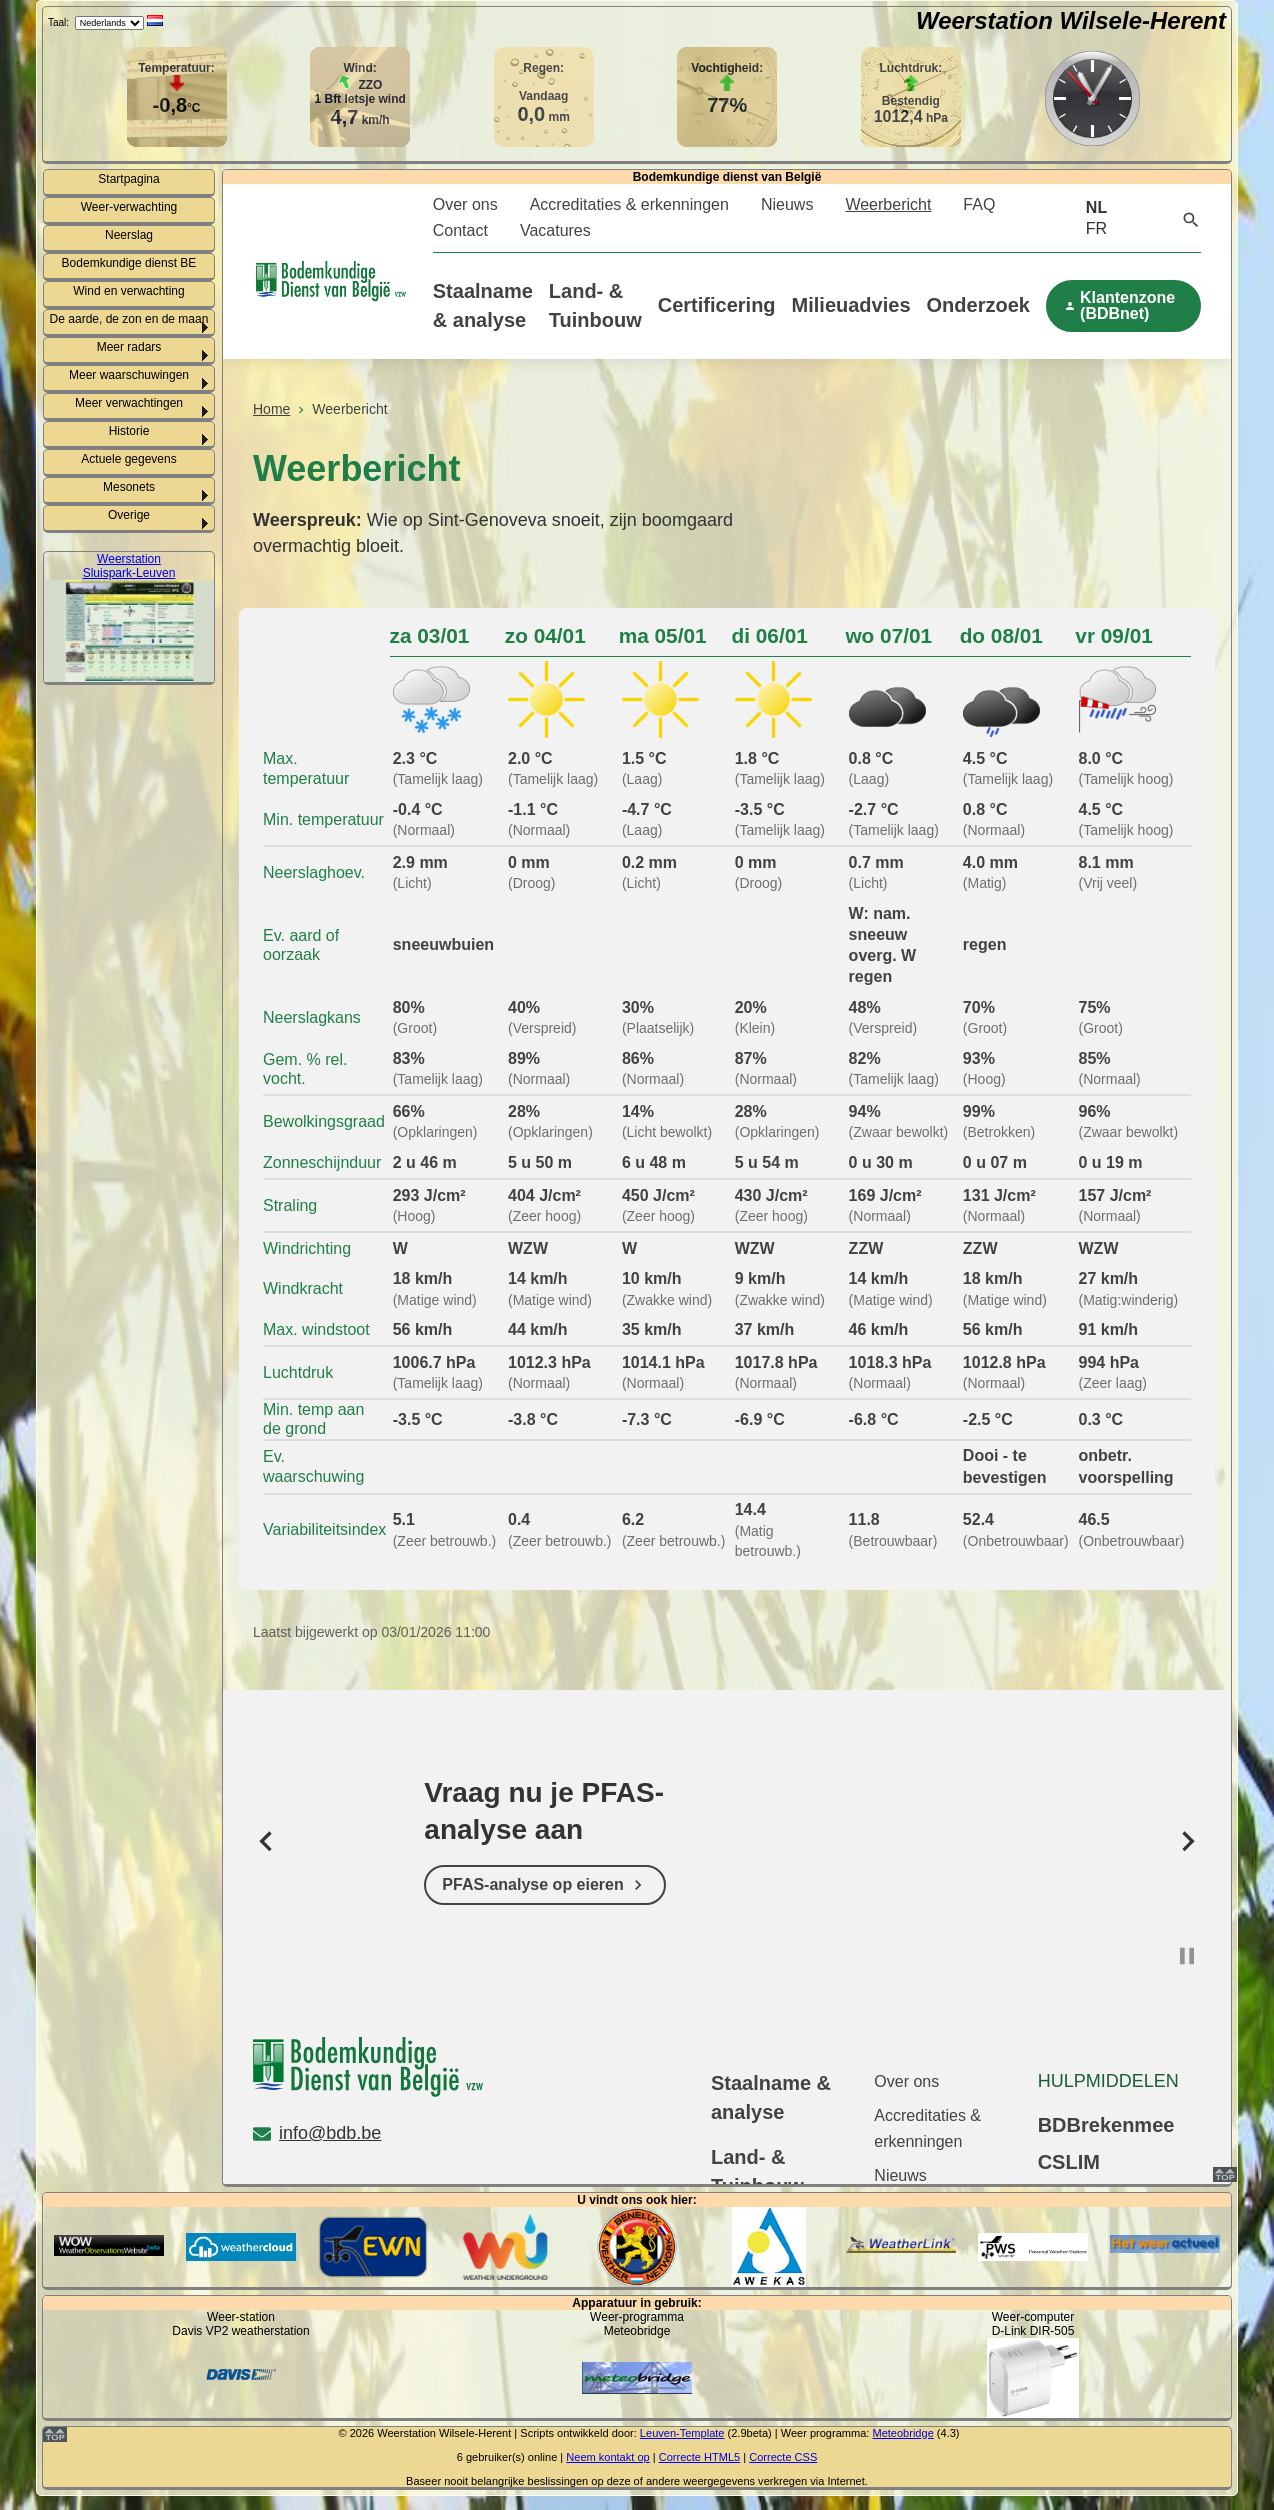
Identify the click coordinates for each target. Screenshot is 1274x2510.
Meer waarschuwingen (129, 375)
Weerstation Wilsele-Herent (1071, 20)
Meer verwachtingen (129, 403)
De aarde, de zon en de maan (129, 319)
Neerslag (129, 235)
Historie (129, 431)
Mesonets (129, 487)
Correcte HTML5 (700, 2457)
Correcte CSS (783, 2457)
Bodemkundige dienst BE (129, 263)
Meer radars (129, 347)
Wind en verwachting (128, 291)
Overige (129, 515)
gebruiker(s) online (511, 2457)
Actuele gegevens (128, 459)
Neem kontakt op (607, 2457)
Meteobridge (902, 2433)
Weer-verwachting (129, 207)
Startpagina (128, 179)
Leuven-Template (682, 2433)
